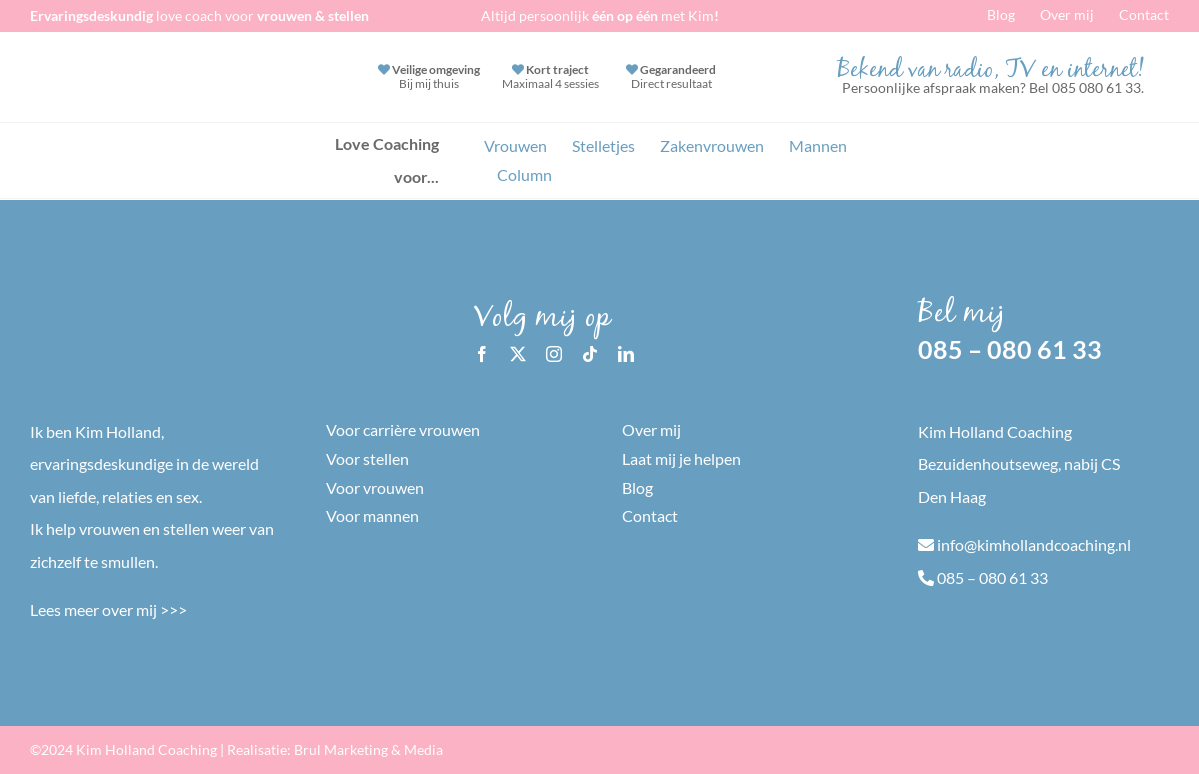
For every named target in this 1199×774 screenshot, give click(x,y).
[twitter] (518, 354)
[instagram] (554, 354)
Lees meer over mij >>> (108, 609)
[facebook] (482, 354)
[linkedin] (626, 354)
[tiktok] (590, 354)
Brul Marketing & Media (368, 749)
